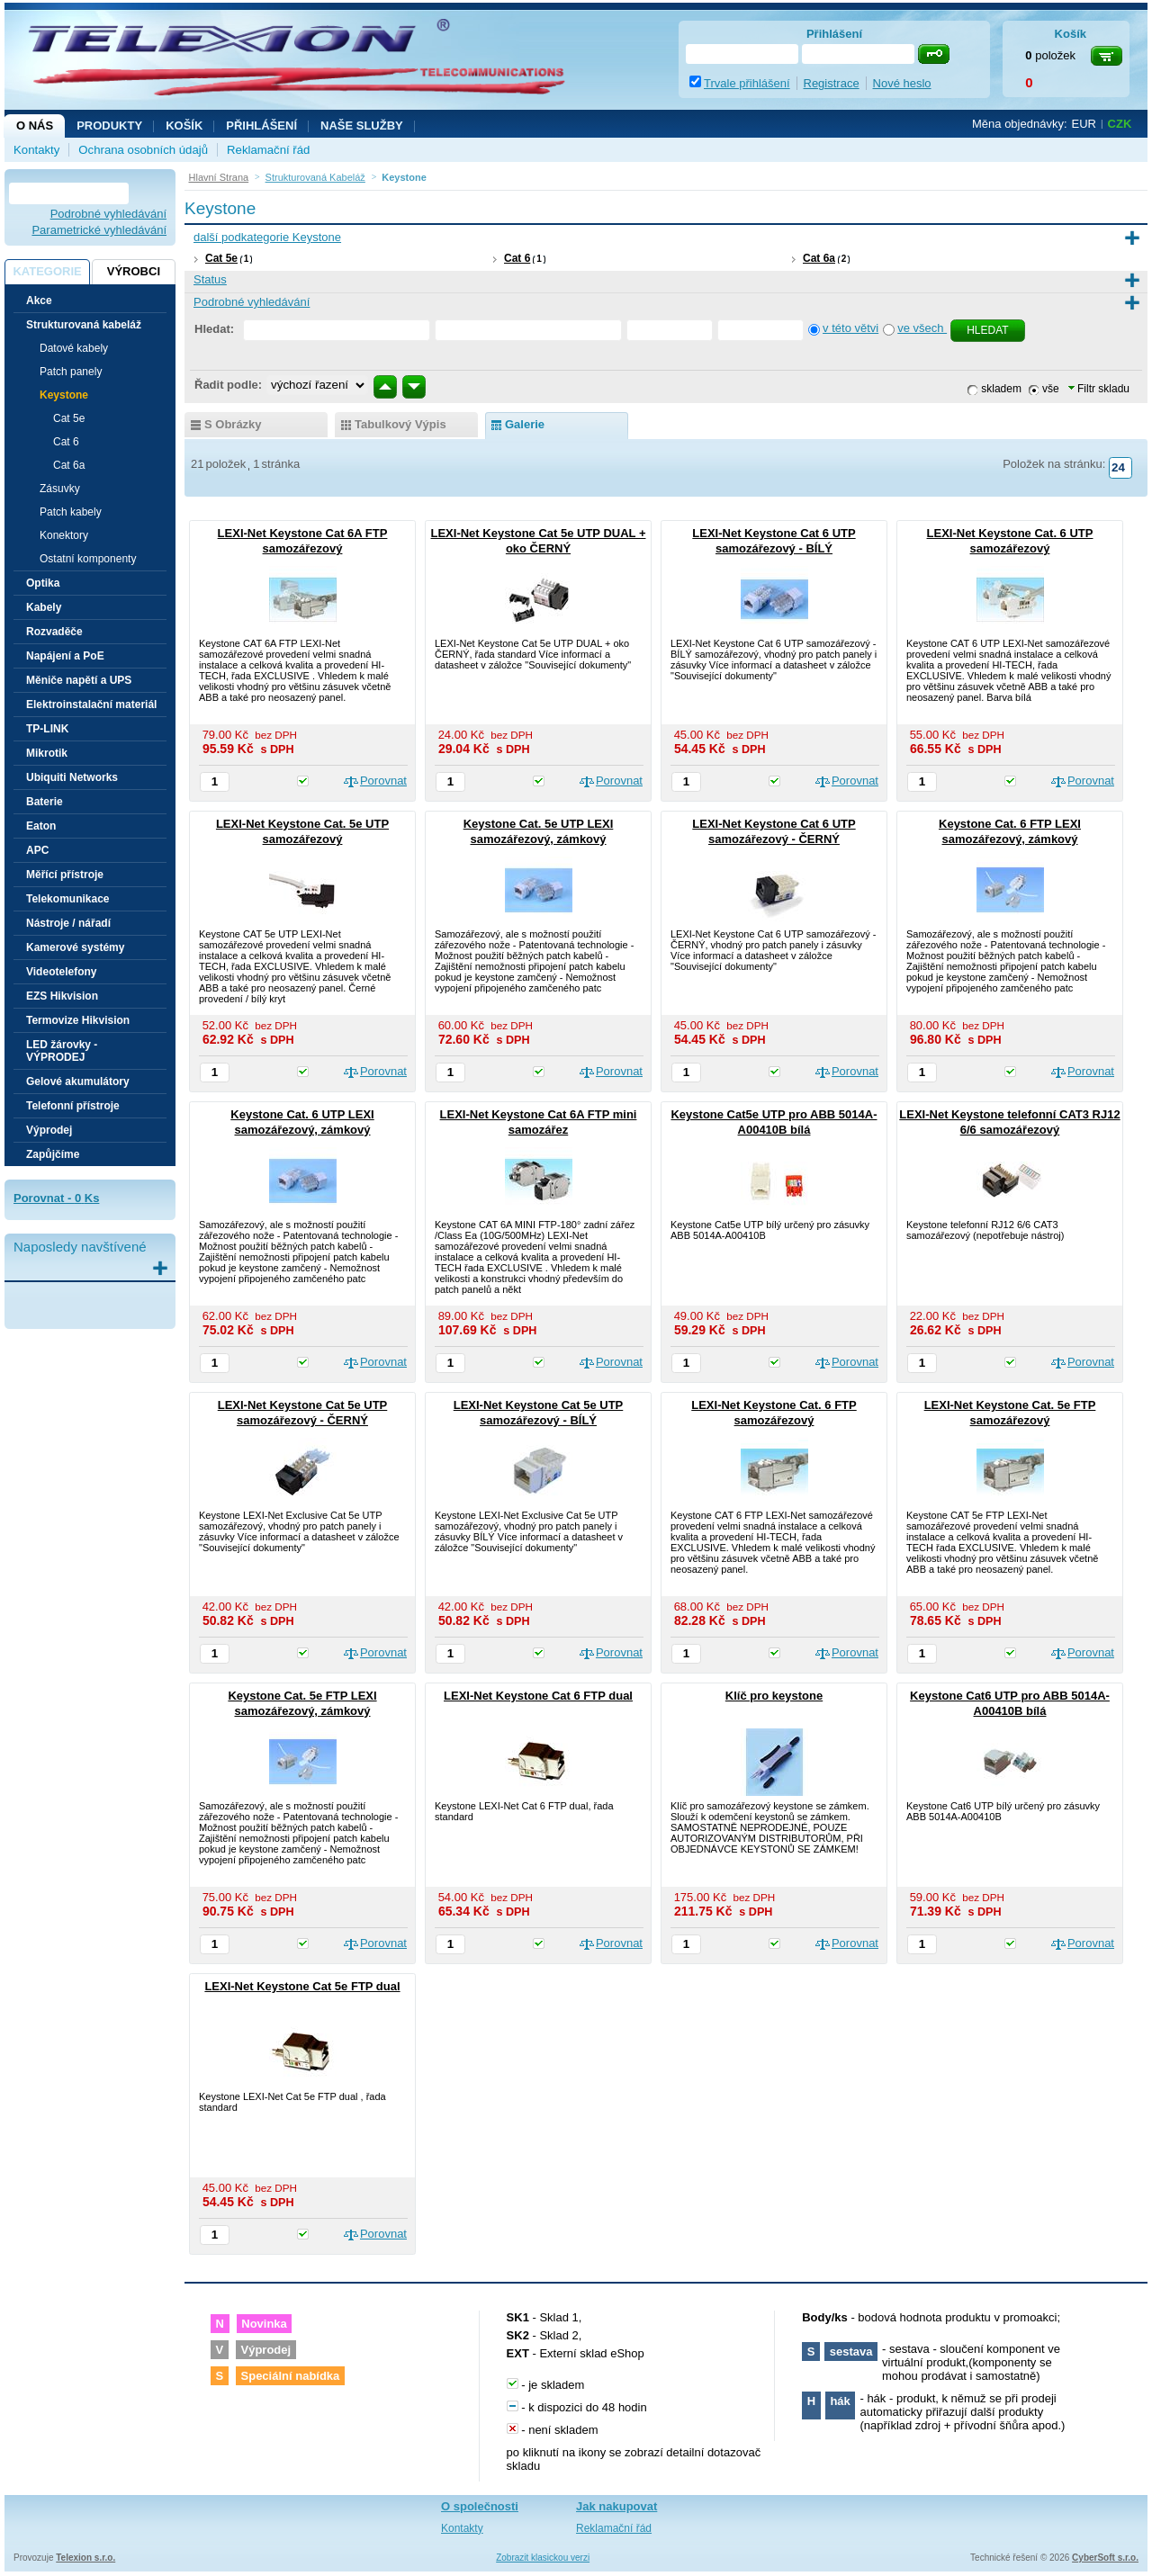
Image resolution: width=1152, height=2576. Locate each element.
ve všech (922, 328)
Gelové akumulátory (78, 1081)
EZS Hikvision (62, 996)
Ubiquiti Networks (72, 777)
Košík (184, 125)
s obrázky (233, 424)
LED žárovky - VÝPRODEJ (61, 1051)
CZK (1120, 123)
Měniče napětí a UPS (78, 680)
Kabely (43, 607)
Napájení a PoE (65, 656)
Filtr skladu (1099, 388)
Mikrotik (47, 753)
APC (37, 850)
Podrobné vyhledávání (108, 213)
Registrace (832, 83)
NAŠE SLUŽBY (361, 125)
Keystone (64, 395)
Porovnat (383, 780)
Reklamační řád (268, 150)
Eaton (41, 826)
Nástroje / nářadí (68, 923)
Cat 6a (819, 258)
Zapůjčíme (52, 1154)
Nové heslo (902, 83)
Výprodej (49, 1130)
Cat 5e (221, 258)
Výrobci (133, 271)
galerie (524, 424)
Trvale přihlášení (747, 83)
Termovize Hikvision (78, 1020)
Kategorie (47, 271)
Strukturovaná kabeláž (83, 325)
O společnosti (479, 2506)
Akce (39, 300)
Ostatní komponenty (88, 558)
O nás (34, 125)
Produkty (109, 125)
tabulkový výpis (400, 424)
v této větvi (850, 328)
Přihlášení (261, 125)
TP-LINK (47, 729)
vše (1050, 388)
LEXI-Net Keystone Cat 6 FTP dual (538, 1695)
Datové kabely (74, 348)
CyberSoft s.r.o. (1105, 2558)
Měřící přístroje (65, 874)
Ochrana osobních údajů (143, 150)
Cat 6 (517, 258)
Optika (42, 583)
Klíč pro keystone (774, 1695)
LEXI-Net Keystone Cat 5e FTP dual (302, 1986)
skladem (1001, 388)
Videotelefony (61, 971)
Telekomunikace (67, 899)
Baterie (44, 801)
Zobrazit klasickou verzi (543, 2558)
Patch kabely (71, 512)
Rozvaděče (54, 631)
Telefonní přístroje (73, 1106)
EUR (1084, 123)
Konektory (64, 535)
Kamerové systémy (75, 947)
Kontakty (36, 150)
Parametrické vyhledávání (99, 230)
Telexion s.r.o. (85, 2558)
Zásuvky (60, 488)
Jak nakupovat (616, 2506)
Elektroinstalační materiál (91, 704)
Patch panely (71, 371)
